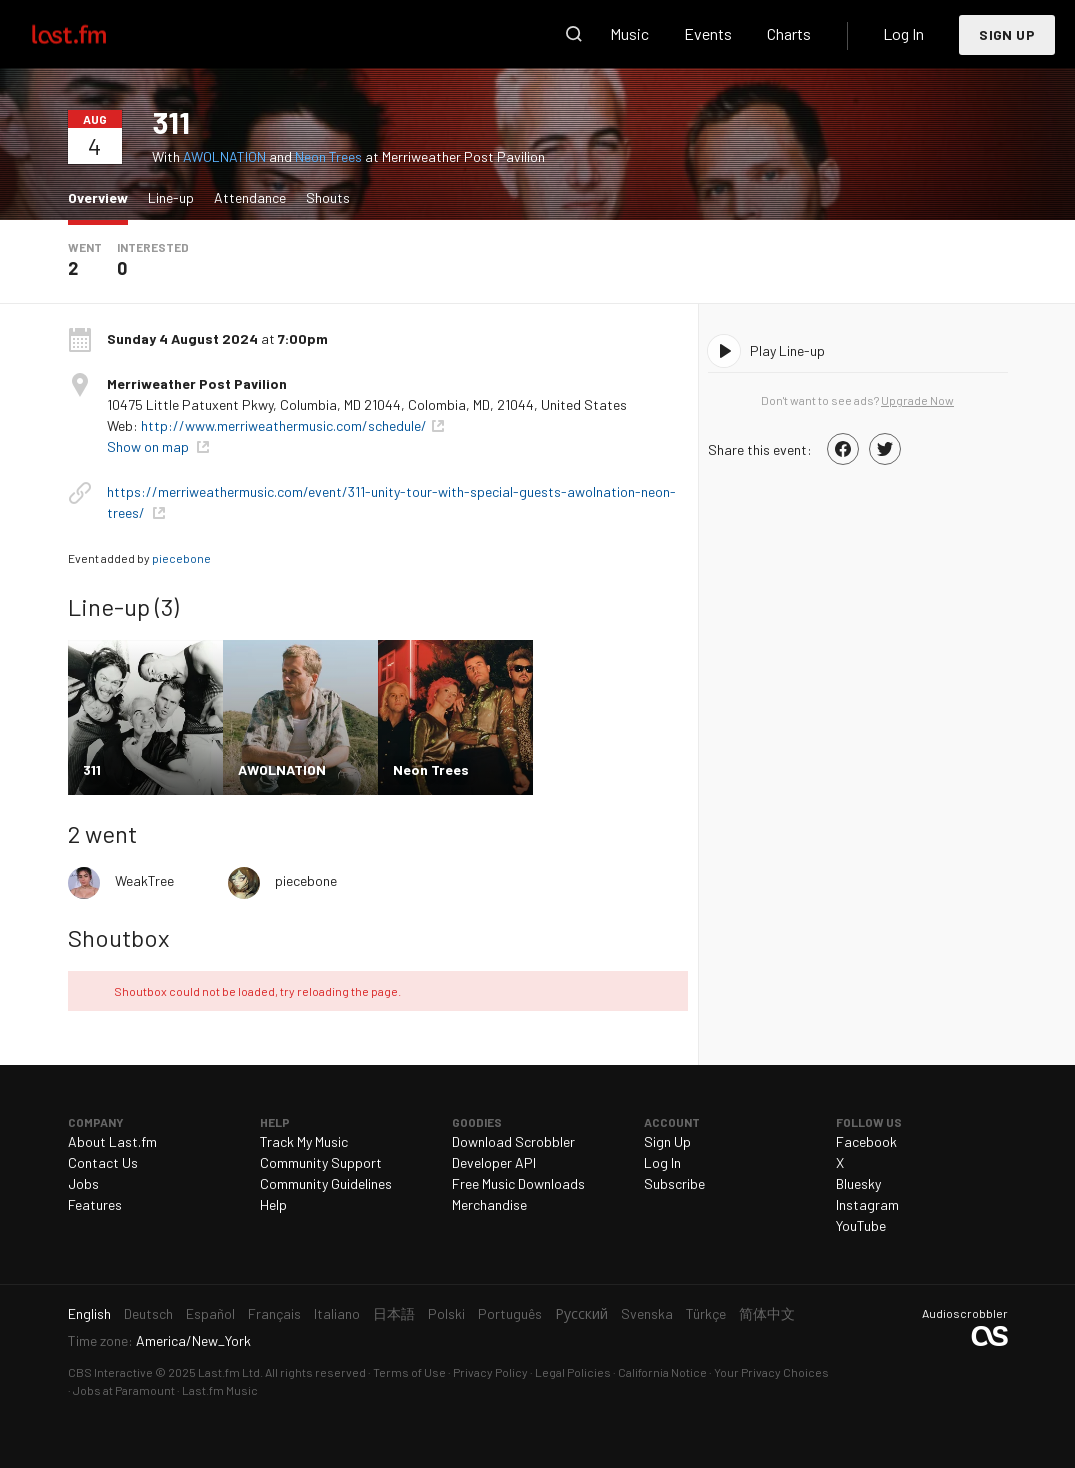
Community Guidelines (326, 1183)
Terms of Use (409, 1372)
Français (274, 1313)
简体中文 (767, 1313)
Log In (903, 33)
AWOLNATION (224, 156)
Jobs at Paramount (124, 1390)
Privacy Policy (490, 1372)
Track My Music (304, 1141)
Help (273, 1204)
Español (210, 1313)
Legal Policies (573, 1372)
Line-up (171, 197)
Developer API (494, 1162)
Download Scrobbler (513, 1141)
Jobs (83, 1183)
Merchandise (489, 1204)
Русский (581, 1313)
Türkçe (706, 1313)
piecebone (181, 558)
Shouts (328, 197)
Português (510, 1313)
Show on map (149, 446)
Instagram (867, 1204)
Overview (103, 196)
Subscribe (674, 1183)
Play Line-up (787, 350)
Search (574, 34)
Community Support (321, 1162)
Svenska (647, 1313)
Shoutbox (118, 937)
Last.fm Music (220, 1390)
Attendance (250, 197)
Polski (446, 1313)
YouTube (861, 1225)
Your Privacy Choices (771, 1372)
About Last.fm (112, 1141)
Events (708, 33)
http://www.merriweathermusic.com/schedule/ (284, 425)
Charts (789, 33)
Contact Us (103, 1162)
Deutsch (148, 1313)
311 (171, 122)
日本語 (394, 1313)
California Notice (662, 1372)
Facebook (866, 1141)
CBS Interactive (110, 1372)
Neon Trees (328, 156)
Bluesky (858, 1183)
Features (95, 1204)
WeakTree (144, 880)
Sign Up (1007, 34)
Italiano (337, 1313)
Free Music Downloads (518, 1183)
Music (629, 33)
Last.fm (92, 34)
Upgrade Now (917, 400)
